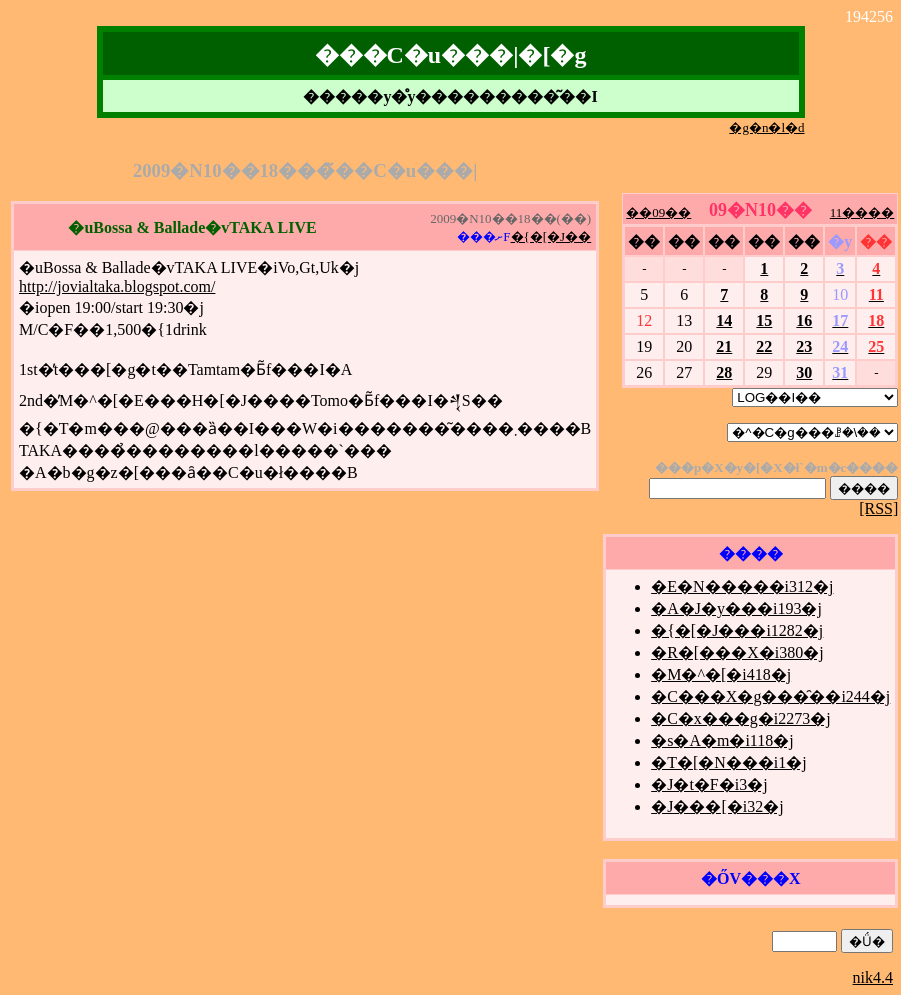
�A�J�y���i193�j (736, 608)
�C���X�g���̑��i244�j (770, 696)
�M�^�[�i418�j (721, 674)
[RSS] (878, 508)
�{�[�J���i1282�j (737, 630)
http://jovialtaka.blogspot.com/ (117, 286)
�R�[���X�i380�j (737, 652)
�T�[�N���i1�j (729, 762)
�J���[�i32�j (717, 806)
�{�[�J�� (551, 236)
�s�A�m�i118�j (722, 740)
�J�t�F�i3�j (709, 784)
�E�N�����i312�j (742, 586)
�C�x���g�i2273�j (741, 718)
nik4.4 (873, 977)
